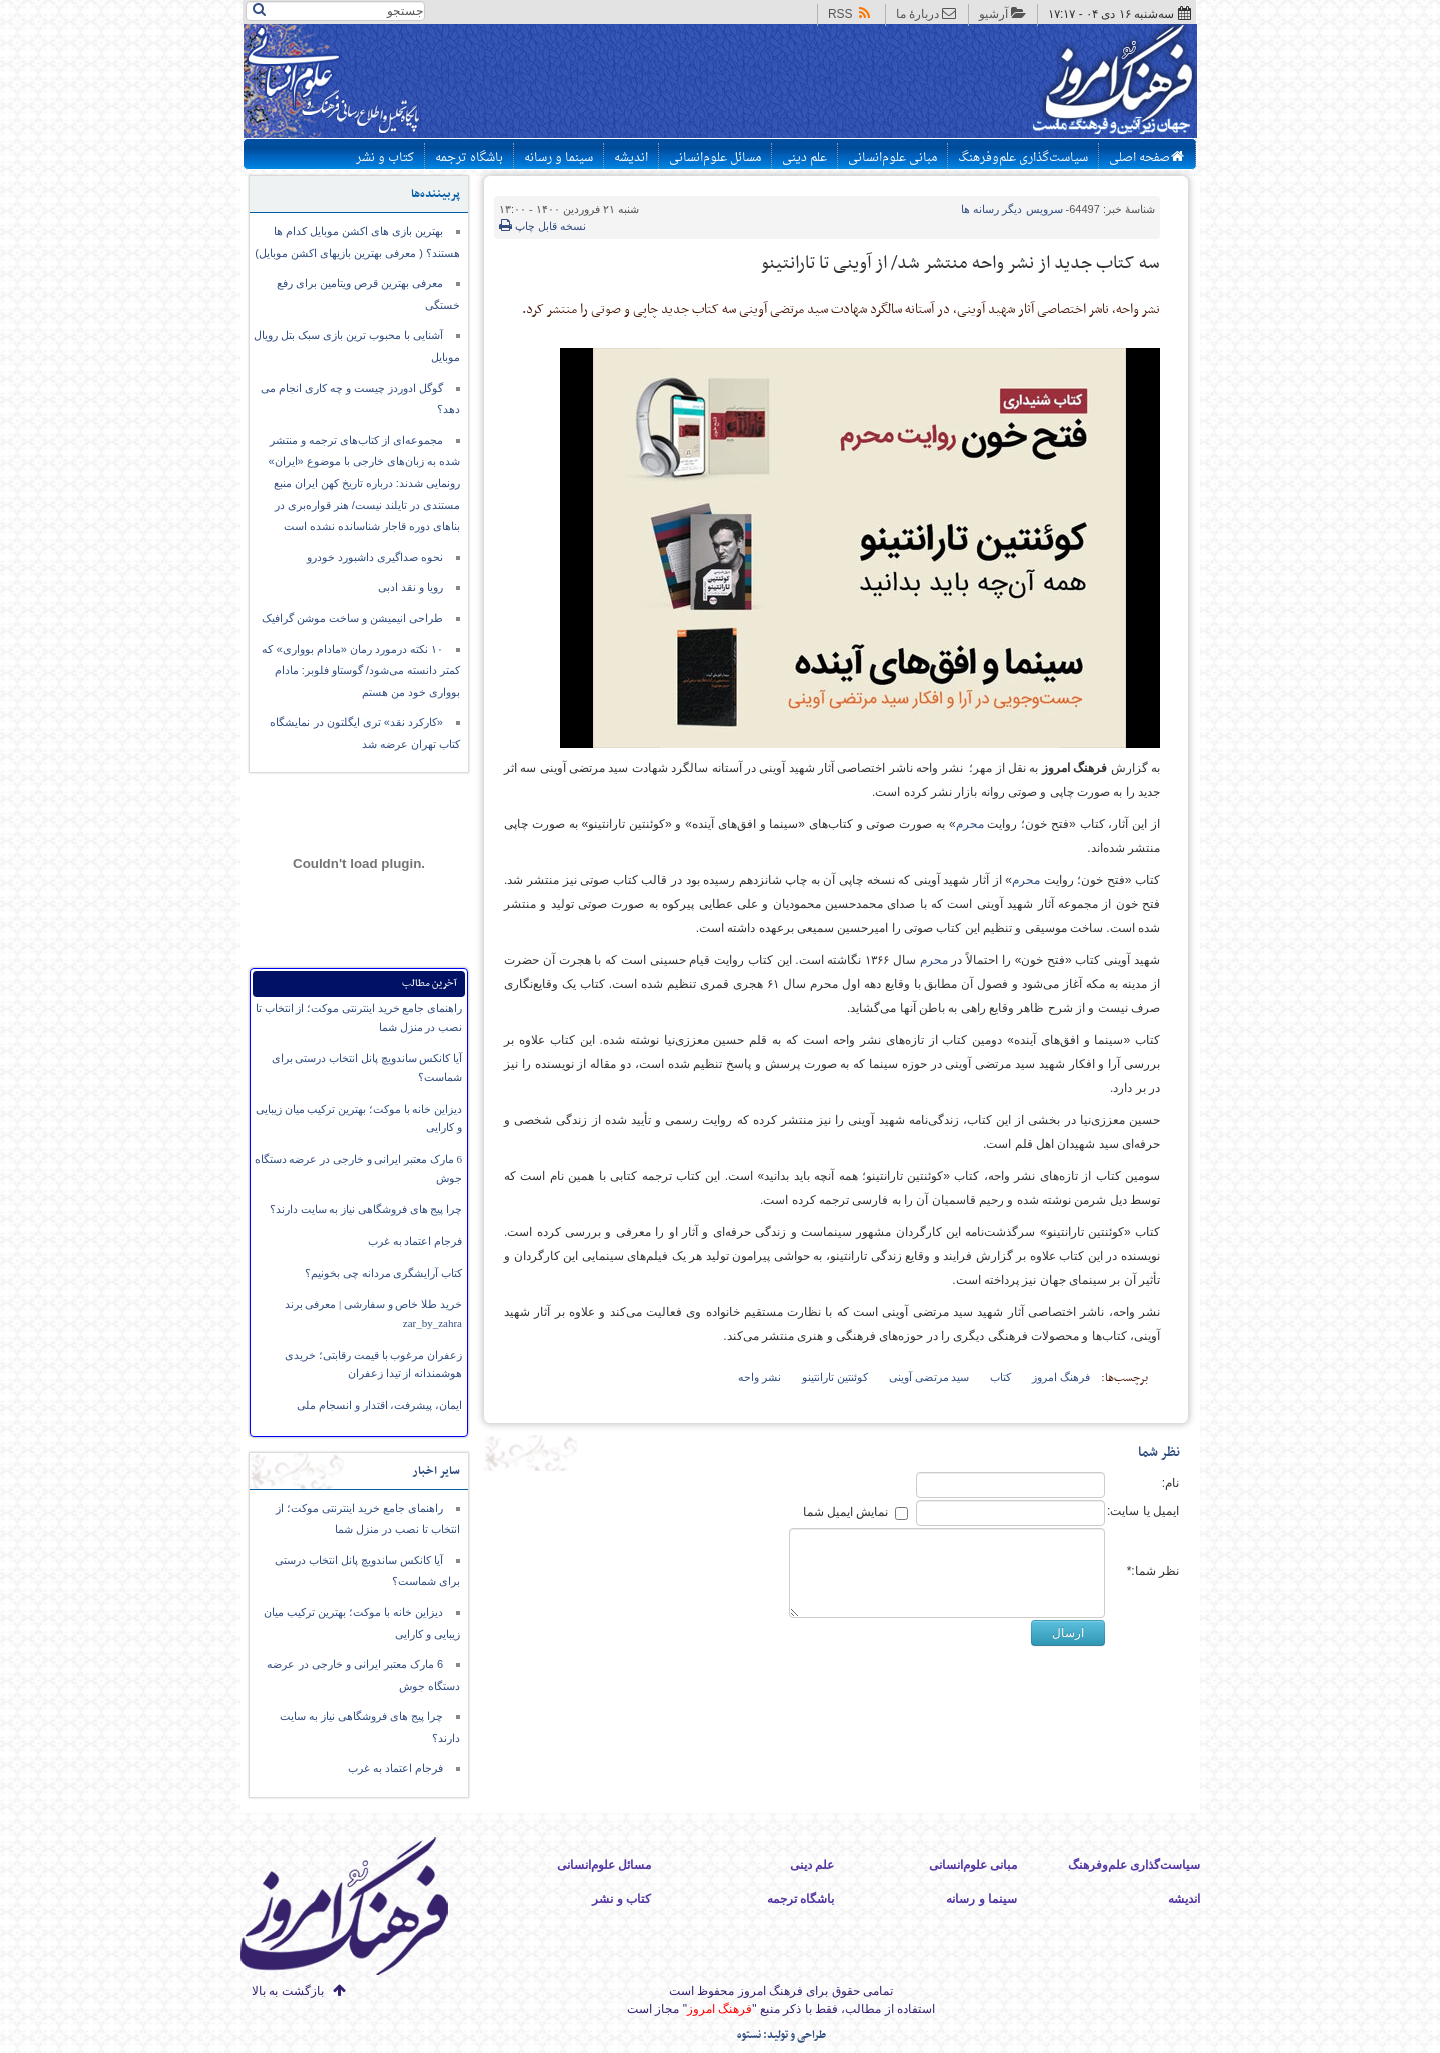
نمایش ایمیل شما (846, 1512)
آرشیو (1002, 13)
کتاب (1000, 1377)
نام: (1170, 1483)
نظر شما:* (1153, 1571)
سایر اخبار (436, 1471)
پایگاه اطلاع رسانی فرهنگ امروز (1037, 84)
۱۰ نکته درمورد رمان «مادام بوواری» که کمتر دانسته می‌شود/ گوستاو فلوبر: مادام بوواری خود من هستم (361, 670)
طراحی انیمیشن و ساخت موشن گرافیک (352, 618)
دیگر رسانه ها (1011, 209)
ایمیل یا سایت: (1143, 1511)
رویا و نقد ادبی (410, 587)
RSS (851, 13)
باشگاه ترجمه (469, 158)
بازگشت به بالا (288, 1991)
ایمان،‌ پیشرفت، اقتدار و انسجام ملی (379, 1405)
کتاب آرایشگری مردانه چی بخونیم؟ (383, 1273)
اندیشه (631, 158)
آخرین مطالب (429, 983)
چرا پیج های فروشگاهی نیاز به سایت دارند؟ (366, 1209)
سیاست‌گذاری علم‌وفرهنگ (1023, 158)
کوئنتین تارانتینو (835, 1377)
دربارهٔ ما (926, 13)
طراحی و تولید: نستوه (781, 2035)
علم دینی (804, 158)
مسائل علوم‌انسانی (715, 158)
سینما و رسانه (558, 158)
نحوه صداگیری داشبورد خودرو (375, 557)
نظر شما (1159, 1452)
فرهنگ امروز (1061, 1377)
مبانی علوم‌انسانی (892, 158)
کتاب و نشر (385, 158)
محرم (970, 824)
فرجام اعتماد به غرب (415, 1241)
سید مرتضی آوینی (929, 1377)
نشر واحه (759, 1377)
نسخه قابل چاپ (542, 226)
